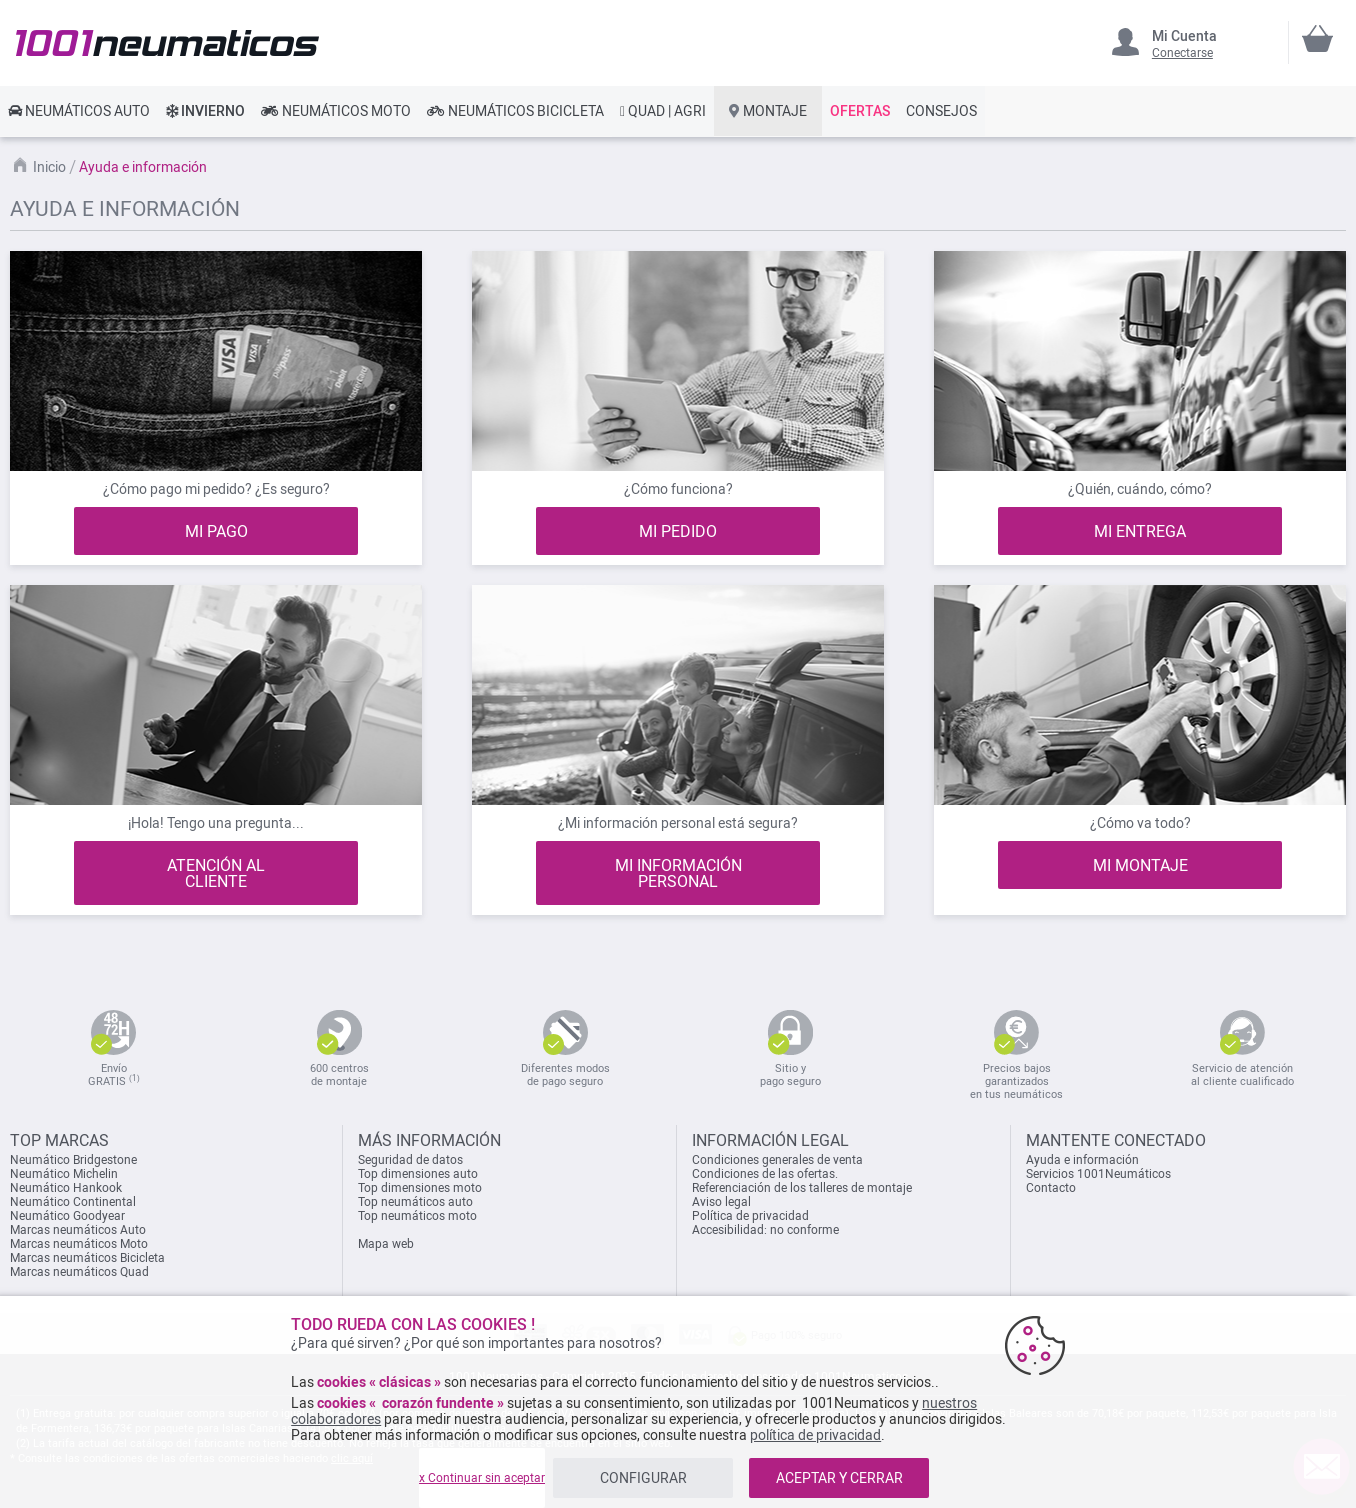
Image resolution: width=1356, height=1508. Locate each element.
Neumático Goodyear (67, 1216)
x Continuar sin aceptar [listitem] (482, 1478)
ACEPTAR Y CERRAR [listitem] (839, 1478)
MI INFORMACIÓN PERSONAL (678, 873)
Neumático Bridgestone (73, 1160)
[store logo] (167, 42)
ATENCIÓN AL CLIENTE (216, 873)
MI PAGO (216, 531)
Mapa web (386, 1244)
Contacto (1051, 1188)
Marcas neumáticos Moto (79, 1244)
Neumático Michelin (64, 1174)
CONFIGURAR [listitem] (643, 1478)
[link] (79, 111)
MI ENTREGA (1140, 531)
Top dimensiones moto (420, 1188)
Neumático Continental (73, 1202)
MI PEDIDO (678, 531)
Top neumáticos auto (415, 1202)
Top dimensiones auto (418, 1174)
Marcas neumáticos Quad (79, 1272)
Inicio (51, 167)
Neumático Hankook (66, 1188)
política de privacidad (815, 1435)
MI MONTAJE (1140, 865)
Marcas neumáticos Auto (78, 1230)
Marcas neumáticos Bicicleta (87, 1258)
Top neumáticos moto (417, 1216)
